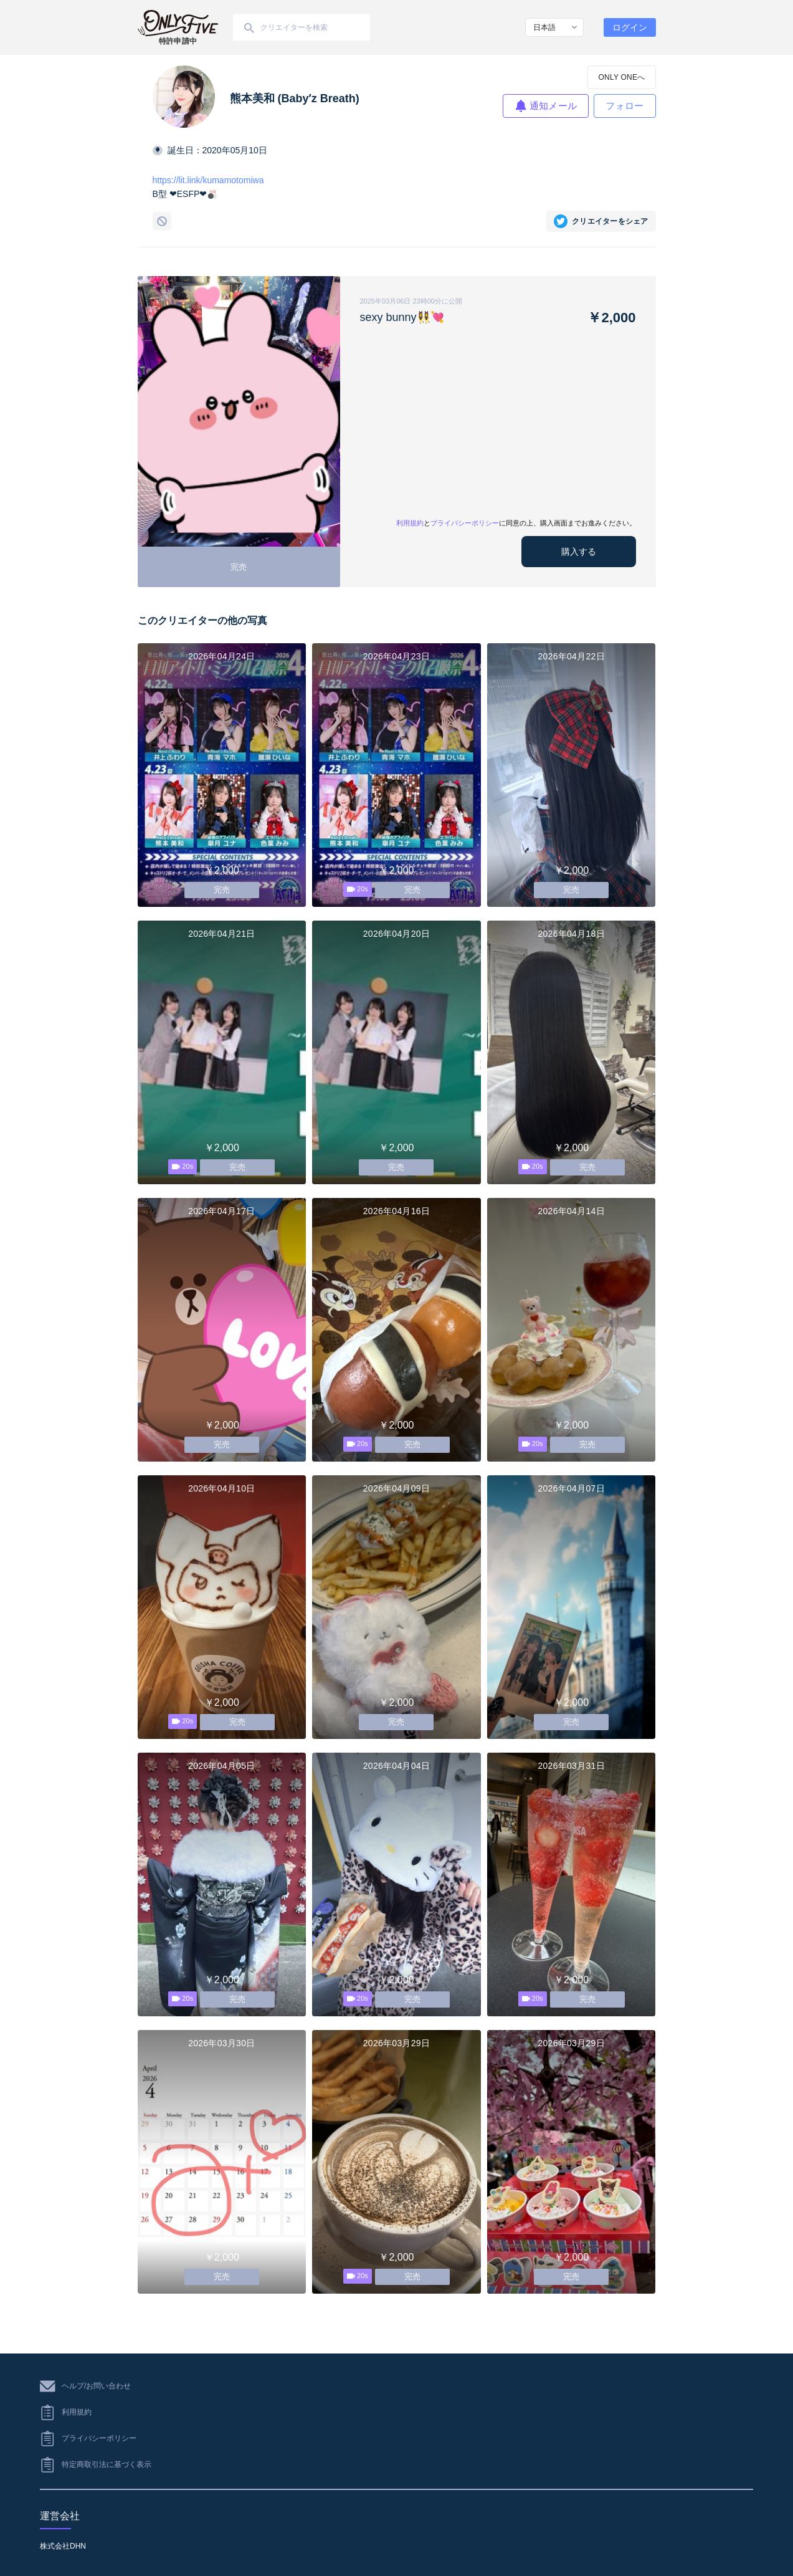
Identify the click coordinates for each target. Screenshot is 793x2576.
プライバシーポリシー (464, 523)
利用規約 (410, 523)
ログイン (629, 27)
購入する (578, 552)
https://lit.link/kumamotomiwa (208, 180)
